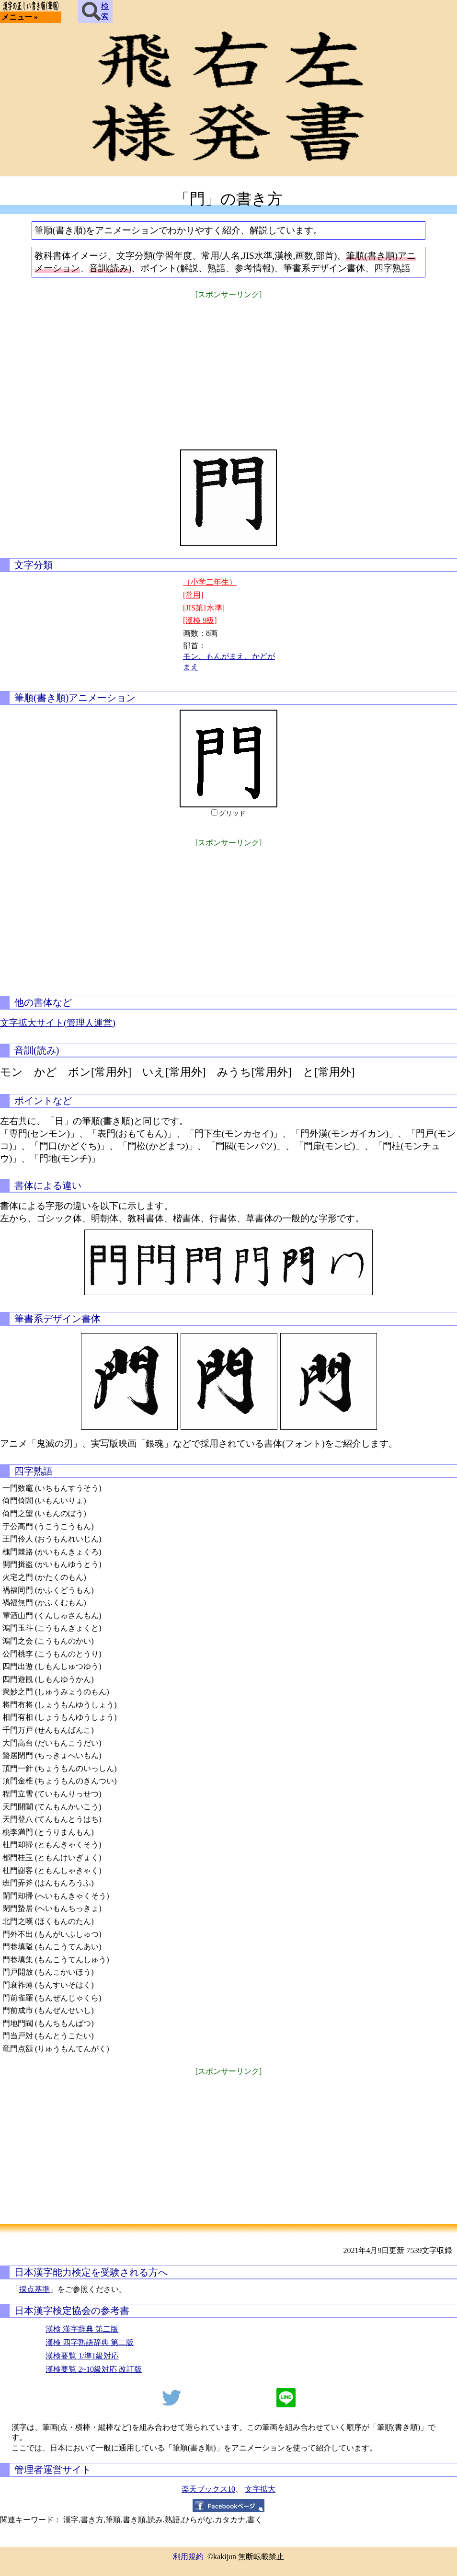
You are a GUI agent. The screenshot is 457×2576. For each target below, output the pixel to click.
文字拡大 (260, 2489)
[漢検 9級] (200, 620)
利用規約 (188, 2557)
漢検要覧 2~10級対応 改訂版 (94, 2369)
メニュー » (19, 17)
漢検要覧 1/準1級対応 (82, 2356)
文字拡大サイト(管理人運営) (57, 1023)
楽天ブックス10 (208, 2489)
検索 (95, 11)
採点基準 (34, 2289)
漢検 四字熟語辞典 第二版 (90, 2342)
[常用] (193, 595)
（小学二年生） (210, 582)
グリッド (232, 813)
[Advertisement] (228, 368)
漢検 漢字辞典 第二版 (82, 2329)
